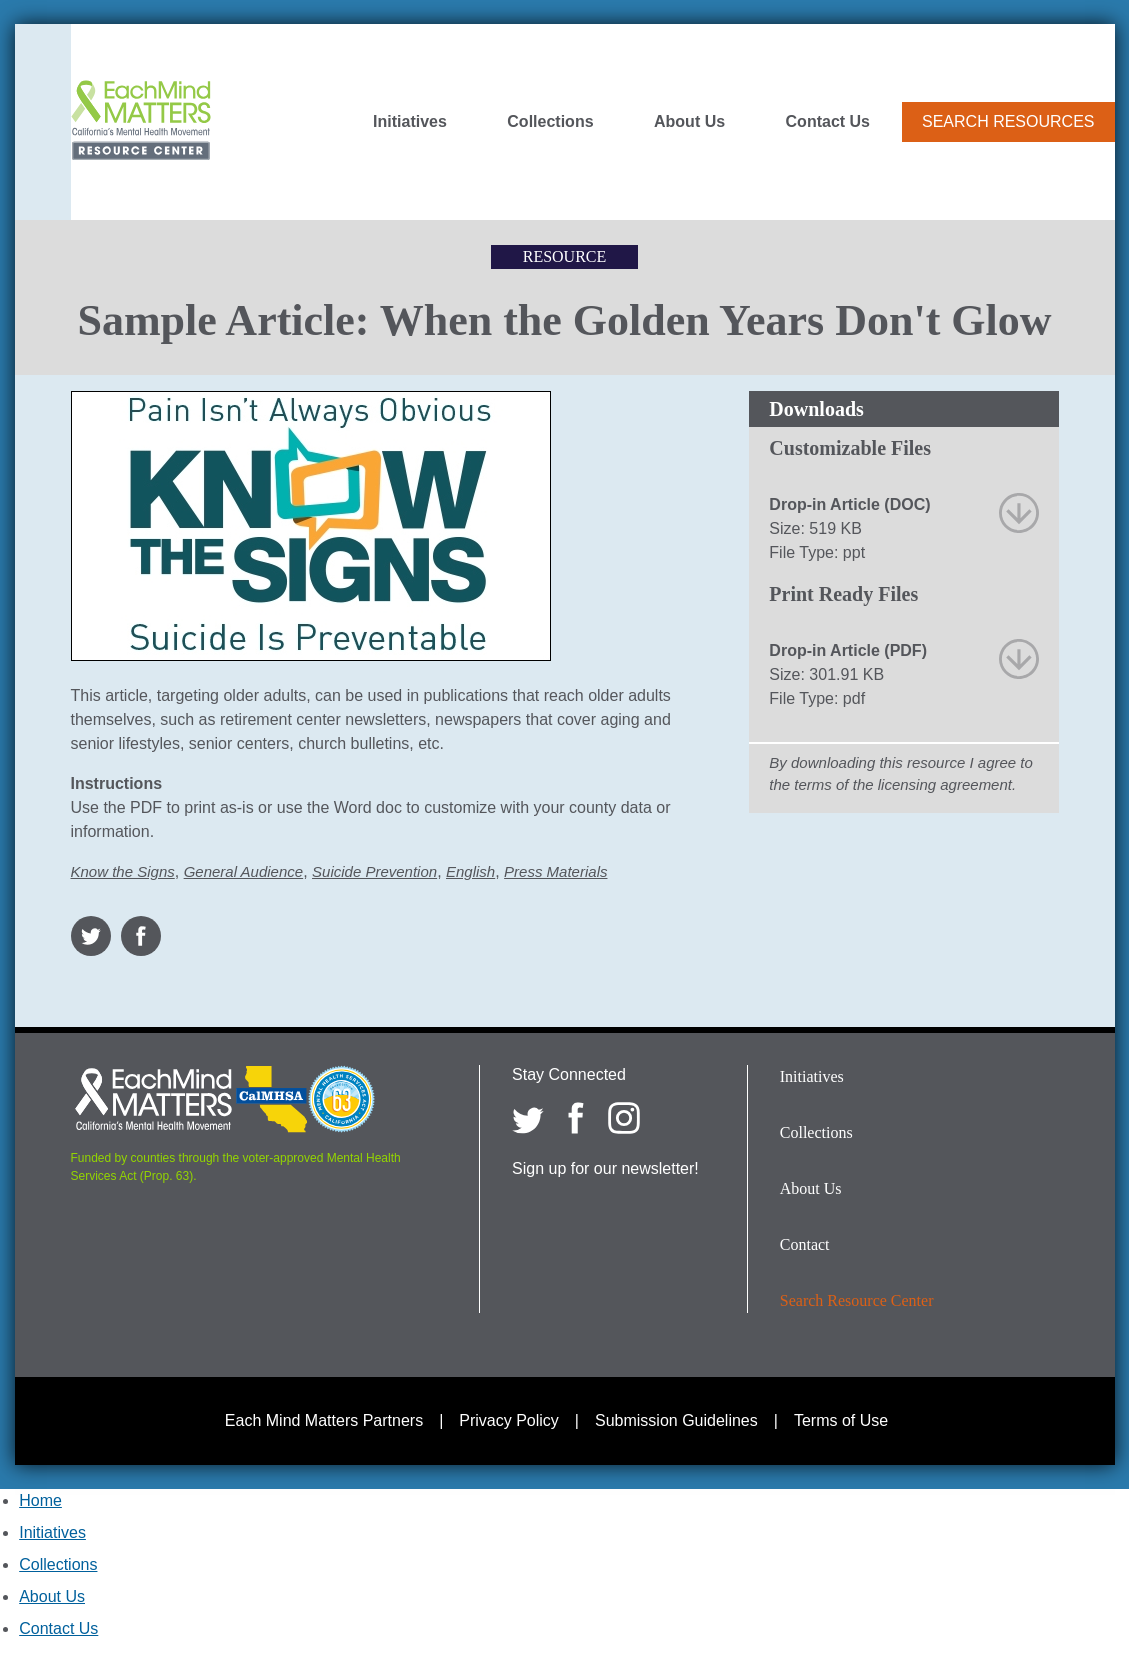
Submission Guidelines (676, 1420)
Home (40, 1500)
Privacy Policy (509, 1420)
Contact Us (828, 122)
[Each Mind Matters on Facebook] (576, 1118)
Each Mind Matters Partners (324, 1420)
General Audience (244, 871)
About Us (689, 122)
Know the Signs (123, 871)
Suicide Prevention (374, 871)
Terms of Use (841, 1420)
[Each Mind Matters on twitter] (528, 1118)
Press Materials (555, 871)
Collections (550, 122)
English (470, 871)
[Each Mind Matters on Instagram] (624, 1118)
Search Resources (1008, 121)
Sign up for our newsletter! (605, 1168)
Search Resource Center (857, 1300)
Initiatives (410, 122)
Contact (805, 1244)
